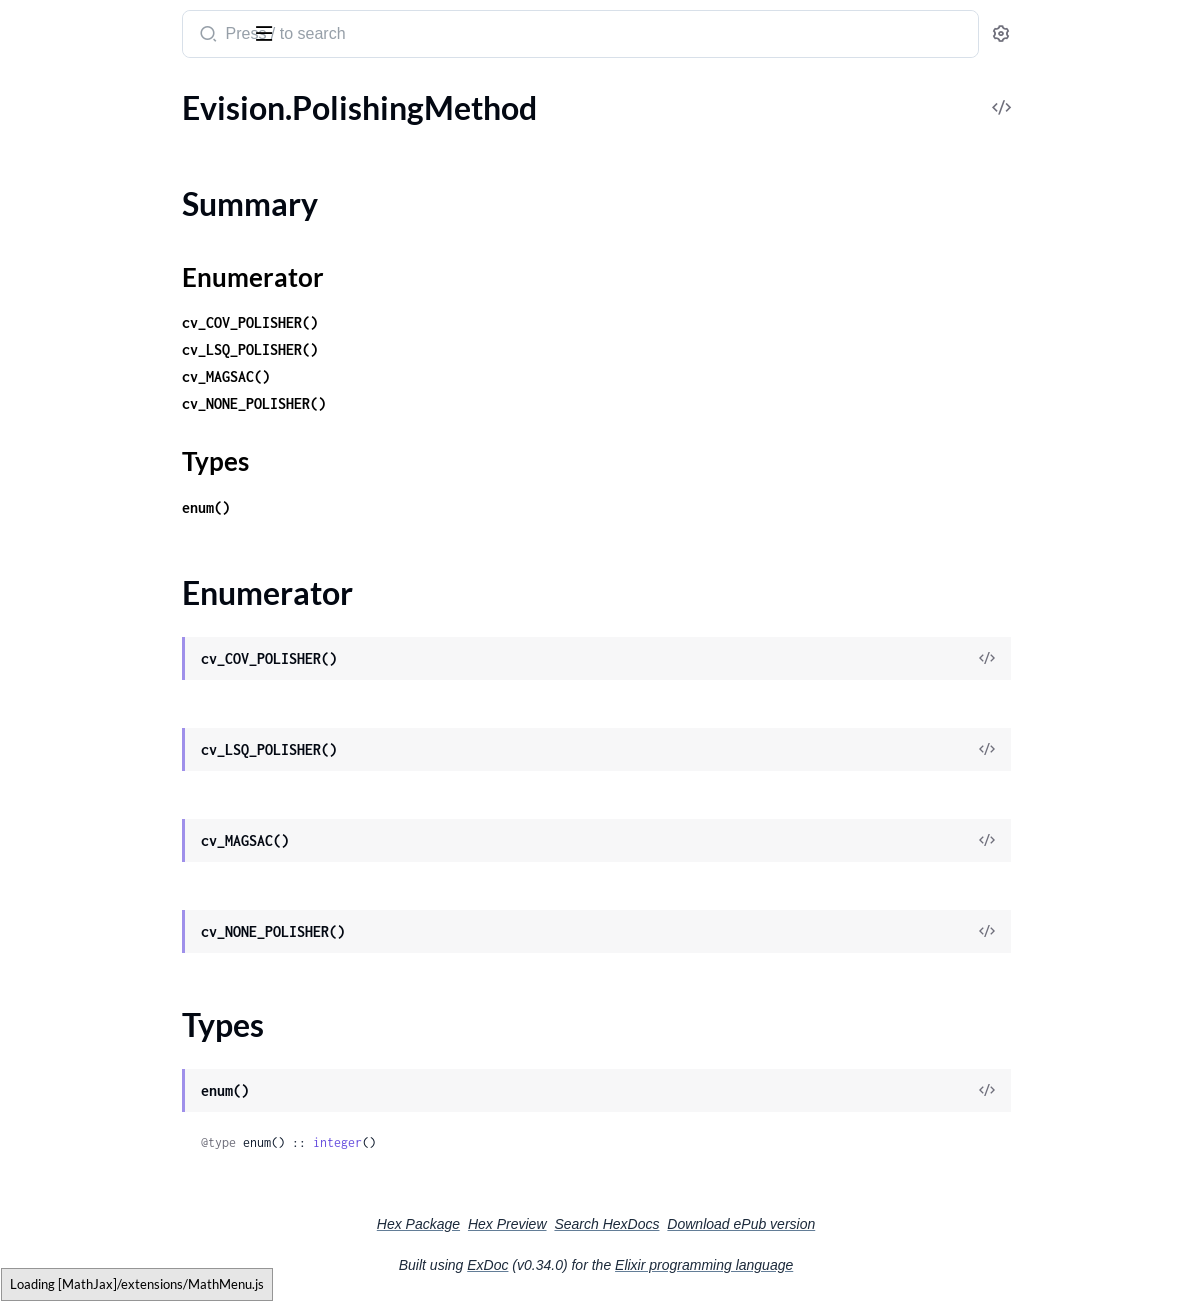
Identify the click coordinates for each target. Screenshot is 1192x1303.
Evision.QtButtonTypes (95, 495)
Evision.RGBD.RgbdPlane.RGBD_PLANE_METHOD (142, 1170)
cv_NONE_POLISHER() (432, 403)
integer (515, 1142)
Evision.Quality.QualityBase (111, 630)
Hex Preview (657, 1224)
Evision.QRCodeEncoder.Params (127, 468)
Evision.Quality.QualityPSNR (114, 711)
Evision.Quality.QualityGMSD (118, 657)
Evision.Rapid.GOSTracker (105, 1251)
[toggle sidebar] (274, 32)
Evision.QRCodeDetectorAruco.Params (142, 333)
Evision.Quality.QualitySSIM (112, 738)
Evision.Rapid (61, 1224)
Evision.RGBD (63, 819)
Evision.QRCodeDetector (102, 279)
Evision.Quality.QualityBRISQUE (128, 603)
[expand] (280, 134)
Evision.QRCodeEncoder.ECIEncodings (142, 414)
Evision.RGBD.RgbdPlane (102, 1143)
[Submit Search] (384, 36)
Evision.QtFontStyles (87, 522)
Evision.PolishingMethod (101, 133)
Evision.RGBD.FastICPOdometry (129, 900)
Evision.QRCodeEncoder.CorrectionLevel (142, 387)
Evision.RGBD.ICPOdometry (114, 927)
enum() (384, 507)
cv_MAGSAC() (404, 376)
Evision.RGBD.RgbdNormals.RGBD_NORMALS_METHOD (142, 1089)
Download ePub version (891, 1224)
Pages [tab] (36, 93)
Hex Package (568, 1224)
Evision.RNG (58, 1197)
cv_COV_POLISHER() (428, 322)
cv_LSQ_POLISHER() (428, 349)
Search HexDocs (756, 1224)
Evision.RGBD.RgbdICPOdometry (132, 1035)
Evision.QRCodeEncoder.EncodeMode (142, 441)
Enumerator (74, 192)
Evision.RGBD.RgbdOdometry (119, 1116)
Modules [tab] (112, 93)
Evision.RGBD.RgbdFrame (105, 1008)
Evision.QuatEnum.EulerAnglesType (139, 792)
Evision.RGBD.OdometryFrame (123, 981)
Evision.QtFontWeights (96, 549)
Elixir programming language (854, 1265)
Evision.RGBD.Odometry (101, 954)
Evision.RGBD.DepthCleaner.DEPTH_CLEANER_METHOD (142, 873)
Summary (65, 168)
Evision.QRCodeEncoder (100, 360)
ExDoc (637, 1265)
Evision (45, 24)
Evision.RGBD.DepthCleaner (114, 846)
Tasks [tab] (203, 93)
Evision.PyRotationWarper (107, 252)
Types (53, 216)
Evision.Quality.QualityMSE (110, 684)
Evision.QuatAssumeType (103, 765)
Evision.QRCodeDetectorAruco (123, 306)
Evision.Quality (67, 576)
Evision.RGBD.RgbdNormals (112, 1062)
